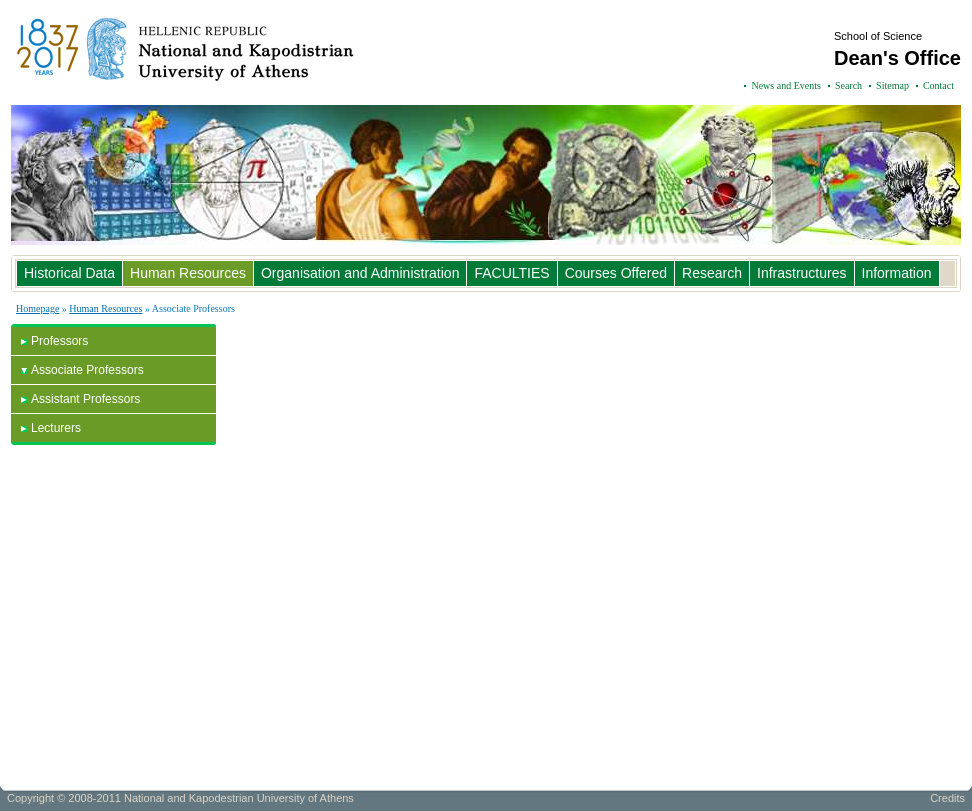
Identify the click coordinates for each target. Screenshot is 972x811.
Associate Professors (87, 370)
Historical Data (69, 273)
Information (897, 273)
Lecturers (56, 428)
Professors (59, 341)
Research (712, 273)
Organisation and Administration (360, 273)
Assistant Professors (85, 399)
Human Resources (188, 273)
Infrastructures (801, 273)
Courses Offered (616, 273)
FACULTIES (511, 273)
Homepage (37, 308)
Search (848, 85)
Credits (947, 798)
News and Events (785, 85)
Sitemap (892, 85)
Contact (938, 85)
